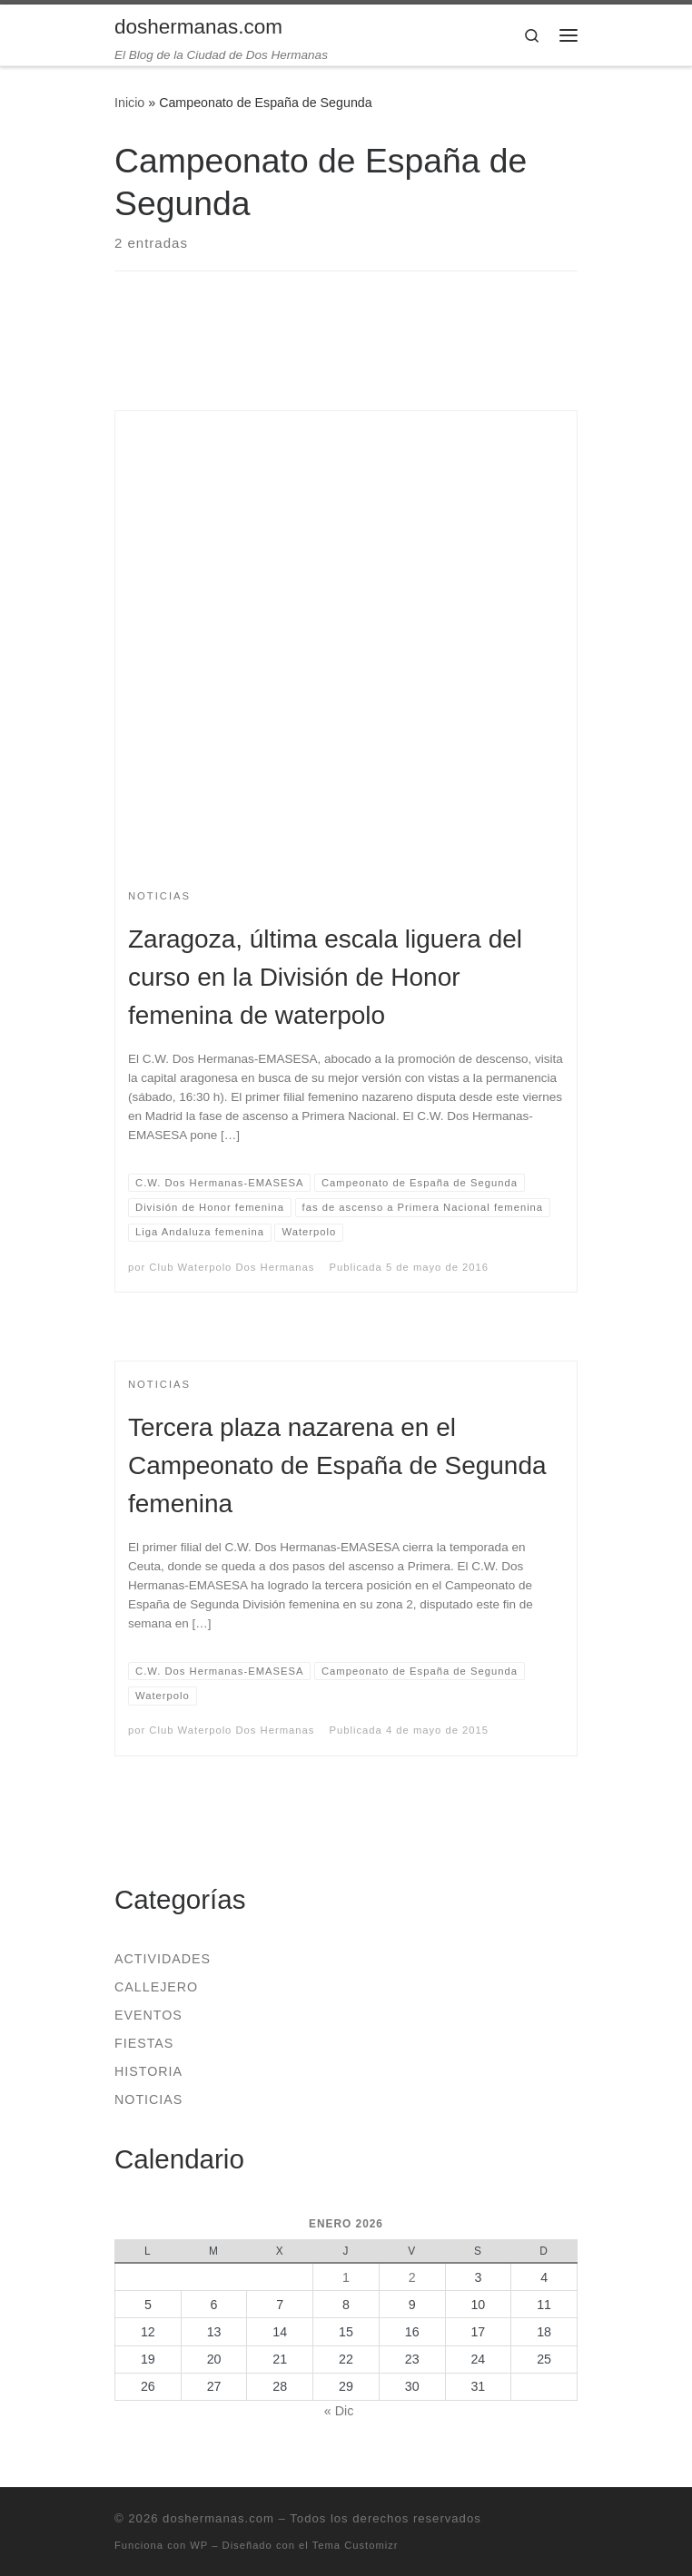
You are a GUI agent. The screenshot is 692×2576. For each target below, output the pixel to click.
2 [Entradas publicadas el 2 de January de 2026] (412, 2277)
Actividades (162, 1959)
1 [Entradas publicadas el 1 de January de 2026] (346, 2277)
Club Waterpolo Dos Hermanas (231, 1267)
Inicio (129, 102)
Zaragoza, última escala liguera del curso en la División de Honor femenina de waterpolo (325, 977)
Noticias (148, 2099)
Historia (148, 2071)
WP (199, 2545)
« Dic (338, 2411)
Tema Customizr (355, 2545)
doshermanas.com (218, 2518)
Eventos (148, 2015)
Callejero (156, 1987)
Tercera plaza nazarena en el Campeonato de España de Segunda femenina (337, 1465)
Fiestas (143, 2043)
